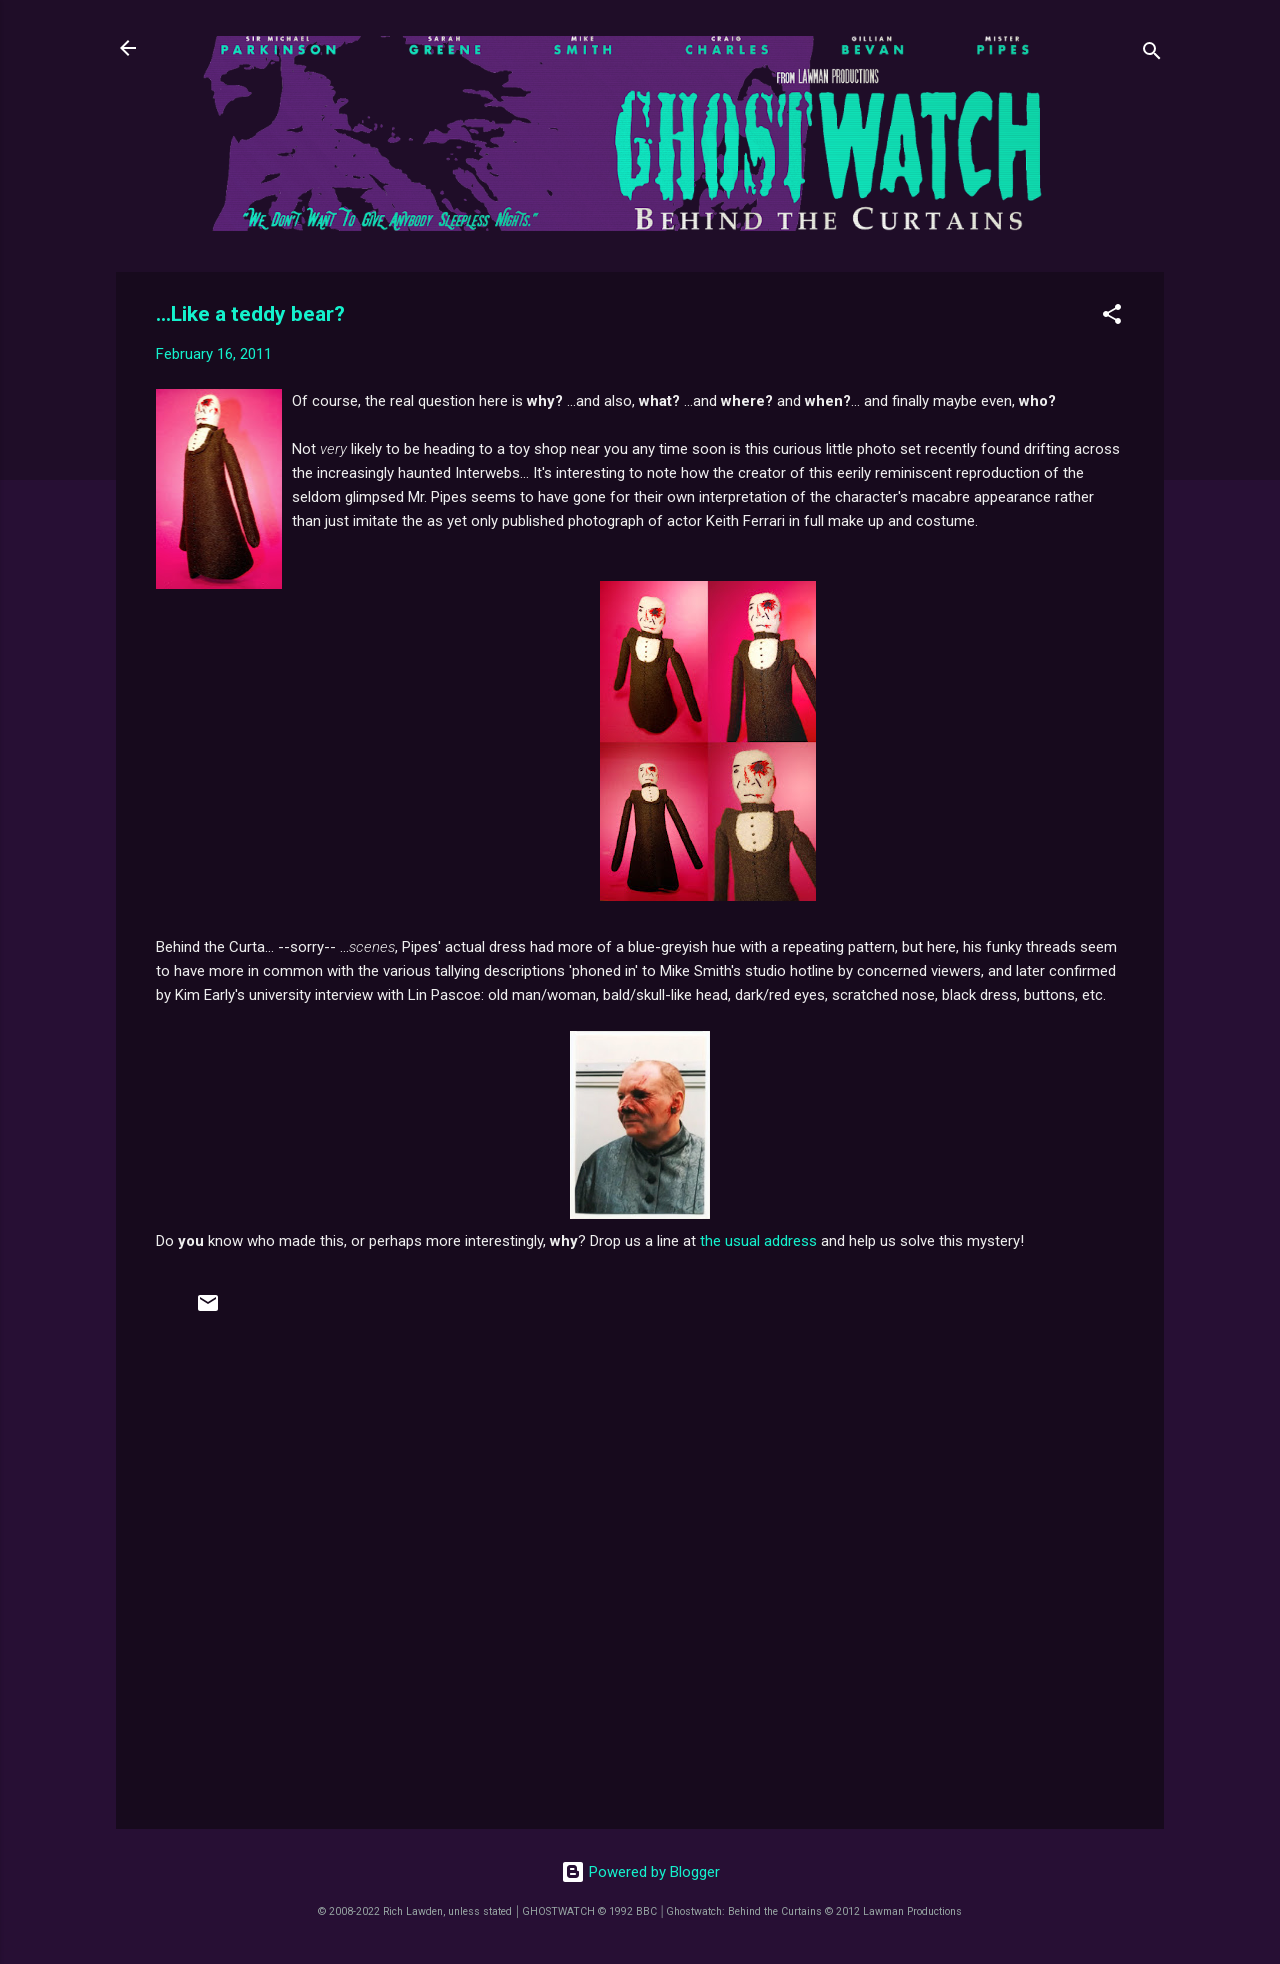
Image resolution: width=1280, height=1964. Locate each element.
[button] (1112, 317)
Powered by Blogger (640, 1872)
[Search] (1152, 54)
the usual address (758, 1241)
